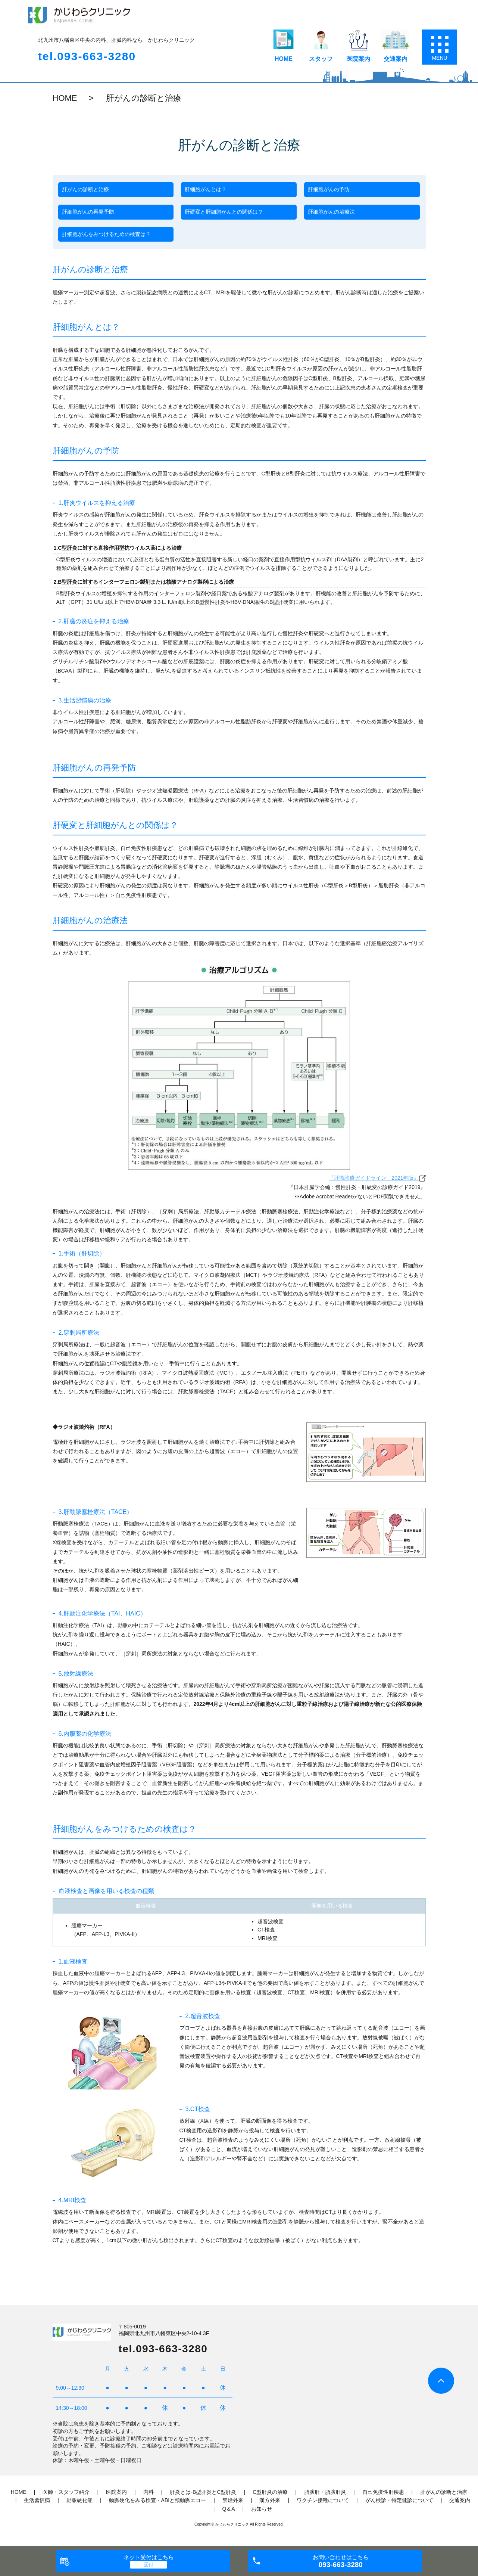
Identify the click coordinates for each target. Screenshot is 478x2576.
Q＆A (228, 2509)
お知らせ (261, 2509)
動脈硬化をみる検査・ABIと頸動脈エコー (157, 2500)
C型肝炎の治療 (270, 2492)
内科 (148, 2492)
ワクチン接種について (323, 2500)
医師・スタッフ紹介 (66, 2492)
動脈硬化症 (79, 2500)
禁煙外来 (232, 2500)
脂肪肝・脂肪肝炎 (325, 2492)
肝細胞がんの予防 (329, 189)
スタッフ (321, 59)
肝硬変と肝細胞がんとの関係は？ (224, 212)
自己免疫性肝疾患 (383, 2492)
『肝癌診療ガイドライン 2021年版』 (377, 1178)
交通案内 (395, 59)
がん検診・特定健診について (399, 2500)
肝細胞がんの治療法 (331, 212)
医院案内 (358, 59)
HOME (284, 59)
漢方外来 (269, 2500)
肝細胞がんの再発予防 (88, 212)
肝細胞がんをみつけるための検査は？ (106, 234)
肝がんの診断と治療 (85, 189)
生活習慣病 (37, 2500)
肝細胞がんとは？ (205, 189)
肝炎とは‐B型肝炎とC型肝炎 (203, 2492)
